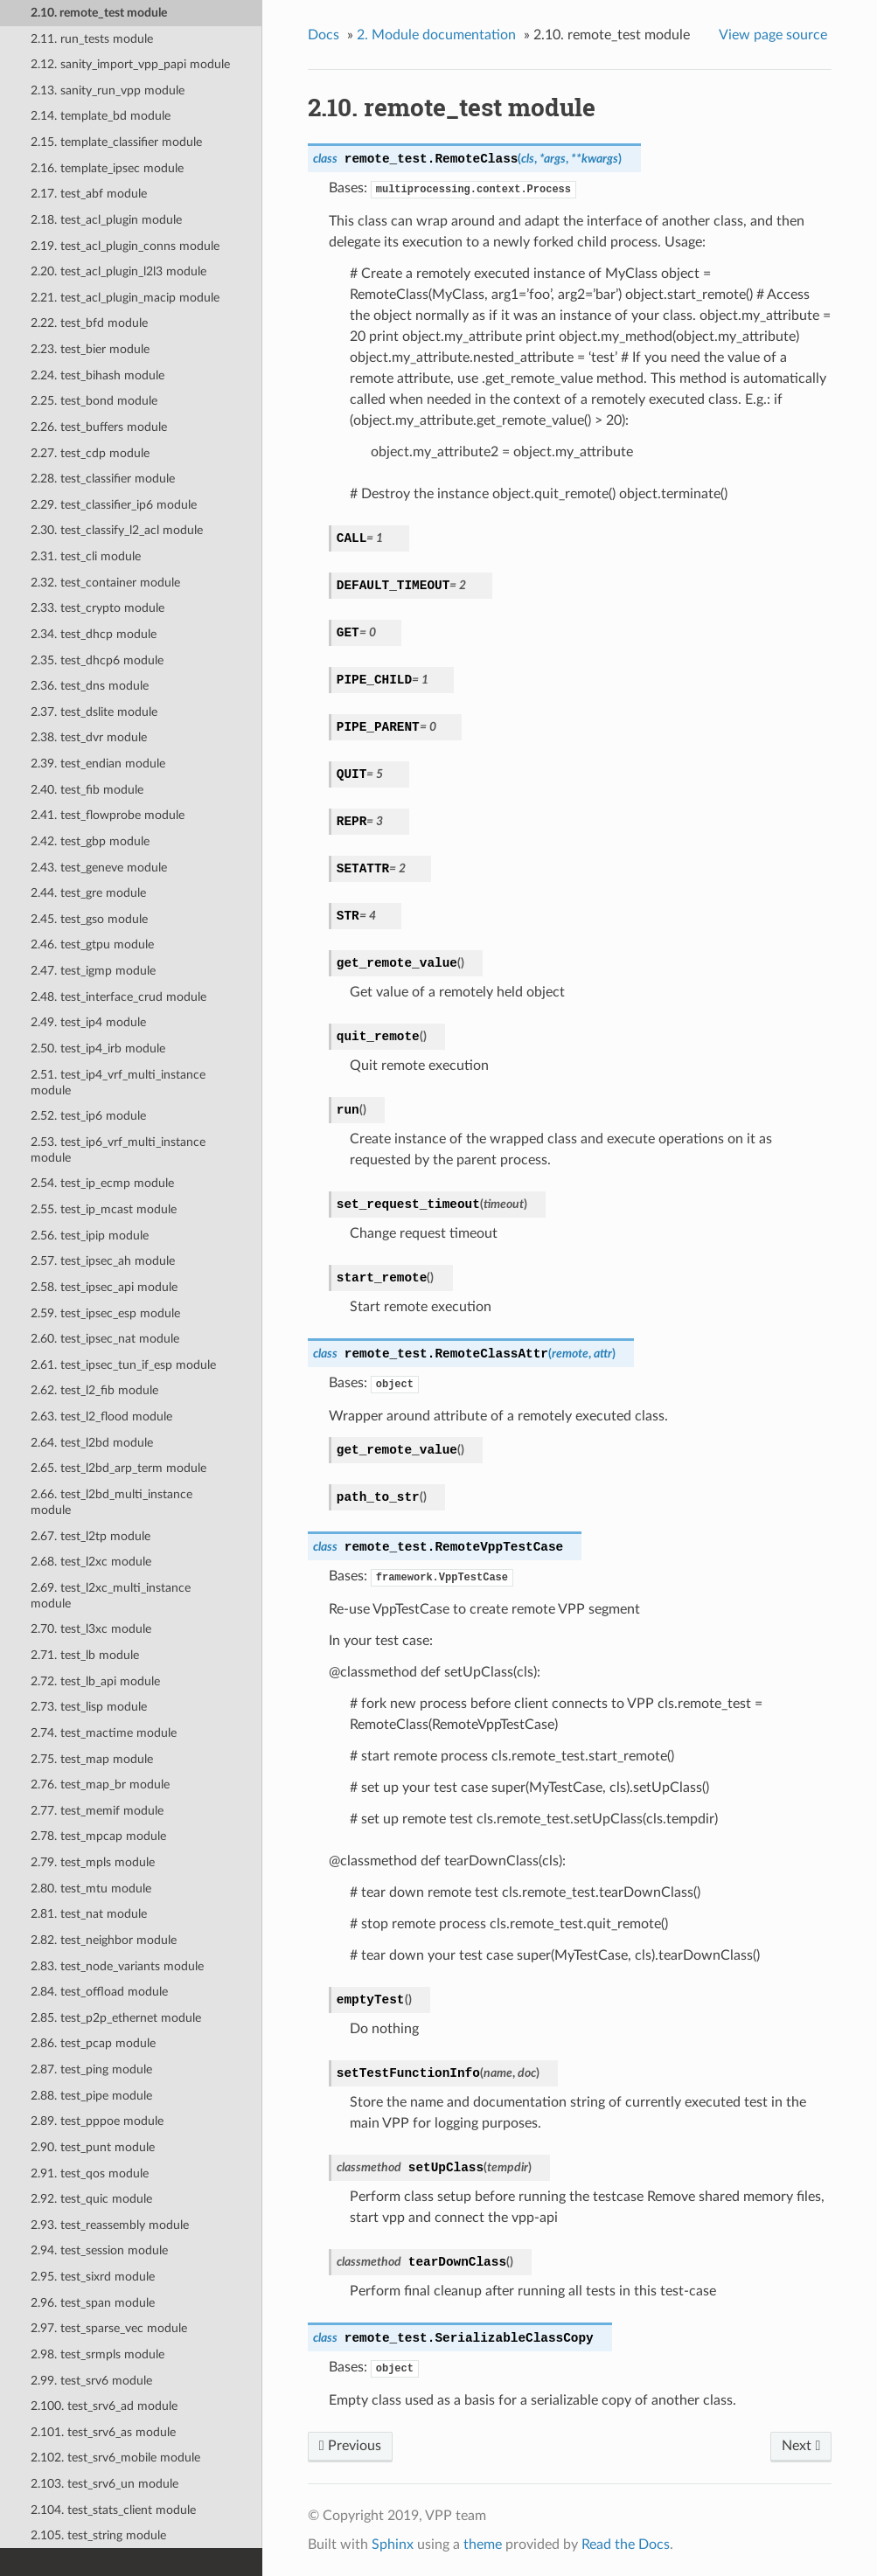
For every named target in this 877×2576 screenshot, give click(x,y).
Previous (350, 2446)
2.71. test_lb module (85, 1655)
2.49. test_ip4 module (88, 1022)
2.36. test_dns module (90, 685)
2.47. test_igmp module (93, 970)
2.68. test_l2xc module (91, 1561)
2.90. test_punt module (93, 2147)
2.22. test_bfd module (89, 323)
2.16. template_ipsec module (107, 168)
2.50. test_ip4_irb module (98, 1048)
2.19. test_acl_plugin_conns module (125, 246)
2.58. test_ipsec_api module (104, 1287)
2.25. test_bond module (94, 400)
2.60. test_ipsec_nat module (105, 1338)
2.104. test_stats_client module (113, 2510)
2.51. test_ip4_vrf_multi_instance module (118, 1082)
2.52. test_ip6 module (88, 1115)
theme (482, 2545)
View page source (773, 35)
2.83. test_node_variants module (117, 1966)
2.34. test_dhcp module (94, 634)
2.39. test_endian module (98, 763)
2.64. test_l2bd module (92, 1442)
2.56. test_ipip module (90, 1235)
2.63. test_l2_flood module (101, 1416)
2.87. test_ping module (91, 2069)
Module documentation (436, 35)
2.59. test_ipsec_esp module (105, 1313)
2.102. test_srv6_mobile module (115, 2457)
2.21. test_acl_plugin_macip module (125, 297)
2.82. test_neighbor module (104, 1940)
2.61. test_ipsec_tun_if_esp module (123, 1364)
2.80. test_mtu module (91, 1888)
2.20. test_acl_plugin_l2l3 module (118, 271)
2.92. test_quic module (91, 2198)
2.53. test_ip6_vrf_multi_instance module (118, 1149)
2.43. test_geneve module (99, 867)
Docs (323, 35)
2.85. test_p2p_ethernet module (116, 2017)
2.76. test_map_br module (100, 1784)
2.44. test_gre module (88, 892)
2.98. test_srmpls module (97, 2354)
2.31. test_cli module (86, 556)
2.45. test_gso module (89, 919)
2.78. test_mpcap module (98, 1836)
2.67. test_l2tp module (90, 1536)
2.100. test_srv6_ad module (104, 2406)
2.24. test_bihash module (97, 375)
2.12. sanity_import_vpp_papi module (130, 64)
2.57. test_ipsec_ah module (103, 1260)
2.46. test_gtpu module (92, 944)
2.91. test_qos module (90, 2173)
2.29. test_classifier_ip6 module (114, 504)
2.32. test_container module (105, 582)
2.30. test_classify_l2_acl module (117, 530)
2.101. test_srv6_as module (103, 2432)
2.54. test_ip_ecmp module (102, 1183)
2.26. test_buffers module (99, 427)
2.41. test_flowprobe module (107, 815)
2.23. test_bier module (90, 349)
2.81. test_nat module (89, 1913)
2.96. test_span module (93, 2302)
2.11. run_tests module (92, 38)
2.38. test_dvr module (89, 737)
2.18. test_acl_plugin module (106, 219)
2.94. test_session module (99, 2250)
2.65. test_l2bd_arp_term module (118, 1468)
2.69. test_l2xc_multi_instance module (111, 1595)
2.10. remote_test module (99, 12)
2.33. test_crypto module (97, 607)
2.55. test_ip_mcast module (104, 1209)
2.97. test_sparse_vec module (109, 2328)
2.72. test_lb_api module (95, 1681)
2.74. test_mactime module (104, 1732)
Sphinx (393, 2545)
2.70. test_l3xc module (91, 1628)
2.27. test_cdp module (90, 453)
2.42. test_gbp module (90, 841)
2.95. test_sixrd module (93, 2276)
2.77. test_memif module (97, 1810)
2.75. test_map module (92, 1759)
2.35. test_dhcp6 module (97, 660)
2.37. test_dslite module (94, 712)
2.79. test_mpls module (93, 1862)
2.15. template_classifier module (116, 142)
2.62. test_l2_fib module (94, 1390)
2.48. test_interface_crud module (118, 996)
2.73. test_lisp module (89, 1706)
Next (801, 2446)
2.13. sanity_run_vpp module (107, 90)
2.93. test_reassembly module (110, 2225)
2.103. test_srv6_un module (104, 2483)
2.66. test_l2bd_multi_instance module (111, 1502)
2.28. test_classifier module (103, 478)
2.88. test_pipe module (91, 2095)
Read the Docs (625, 2545)
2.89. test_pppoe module (97, 2121)
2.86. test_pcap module (93, 2043)
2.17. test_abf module (89, 193)
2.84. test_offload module (99, 1991)
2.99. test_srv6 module (91, 2380)
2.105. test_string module (98, 2535)
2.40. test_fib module (87, 789)
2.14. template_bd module (101, 115)
